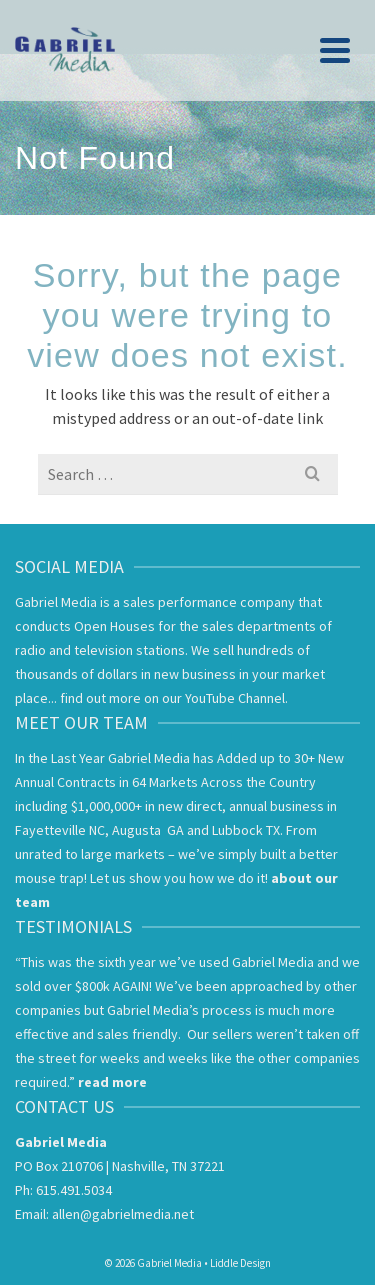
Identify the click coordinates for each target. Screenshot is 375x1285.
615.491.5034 (74, 1190)
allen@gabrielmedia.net (123, 1214)
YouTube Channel (235, 698)
